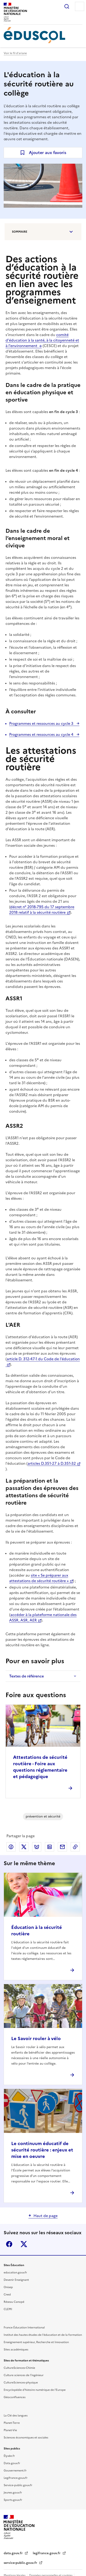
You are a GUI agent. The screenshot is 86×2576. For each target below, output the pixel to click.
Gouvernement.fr (15, 2470)
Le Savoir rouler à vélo (36, 2038)
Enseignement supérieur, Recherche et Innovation (36, 2342)
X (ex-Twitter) (23, 2244)
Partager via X (23, 1846)
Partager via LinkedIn (49, 1846)
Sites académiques (16, 2349)
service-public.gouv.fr (21, 2562)
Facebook (9, 2244)
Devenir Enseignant (16, 2280)
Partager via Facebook (11, 1846)
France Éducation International (24, 2327)
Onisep (8, 2287)
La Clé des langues (16, 2415)
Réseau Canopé (14, 2302)
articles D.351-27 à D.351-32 (52, 1463)
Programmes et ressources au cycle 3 (41, 723)
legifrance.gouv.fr (47, 2553)
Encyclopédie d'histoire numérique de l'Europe (35, 2390)
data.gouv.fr (14, 2553)
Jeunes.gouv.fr (13, 2493)
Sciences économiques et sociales (26, 2437)
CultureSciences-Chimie (19, 2368)
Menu (79, 6)
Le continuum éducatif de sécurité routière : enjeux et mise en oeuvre (42, 2150)
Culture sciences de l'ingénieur (24, 2375)
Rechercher (66, 6)
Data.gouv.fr (12, 2463)
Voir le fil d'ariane (15, 53)
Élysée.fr (9, 2456)
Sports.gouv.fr (13, 2500)
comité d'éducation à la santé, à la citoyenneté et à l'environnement (42, 340)
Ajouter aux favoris (47, 152)
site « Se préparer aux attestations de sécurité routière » (39, 1577)
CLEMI (8, 2309)
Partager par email (62, 1846)
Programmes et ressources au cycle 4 (41, 734)
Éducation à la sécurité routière (36, 1930)
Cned (7, 2294)
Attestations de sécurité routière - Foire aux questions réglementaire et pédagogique (40, 1767)
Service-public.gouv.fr (18, 2485)
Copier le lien (75, 1846)
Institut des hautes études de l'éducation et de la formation (43, 2335)
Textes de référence (26, 1676)
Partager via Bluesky (36, 1846)
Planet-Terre (12, 2423)
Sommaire (19, 232)
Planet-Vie (10, 2430)
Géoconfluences (14, 2397)
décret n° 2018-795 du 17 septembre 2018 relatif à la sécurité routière (41, 909)
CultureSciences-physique (21, 2382)
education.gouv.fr (15, 2272)
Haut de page (45, 2215)
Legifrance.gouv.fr (16, 2478)
